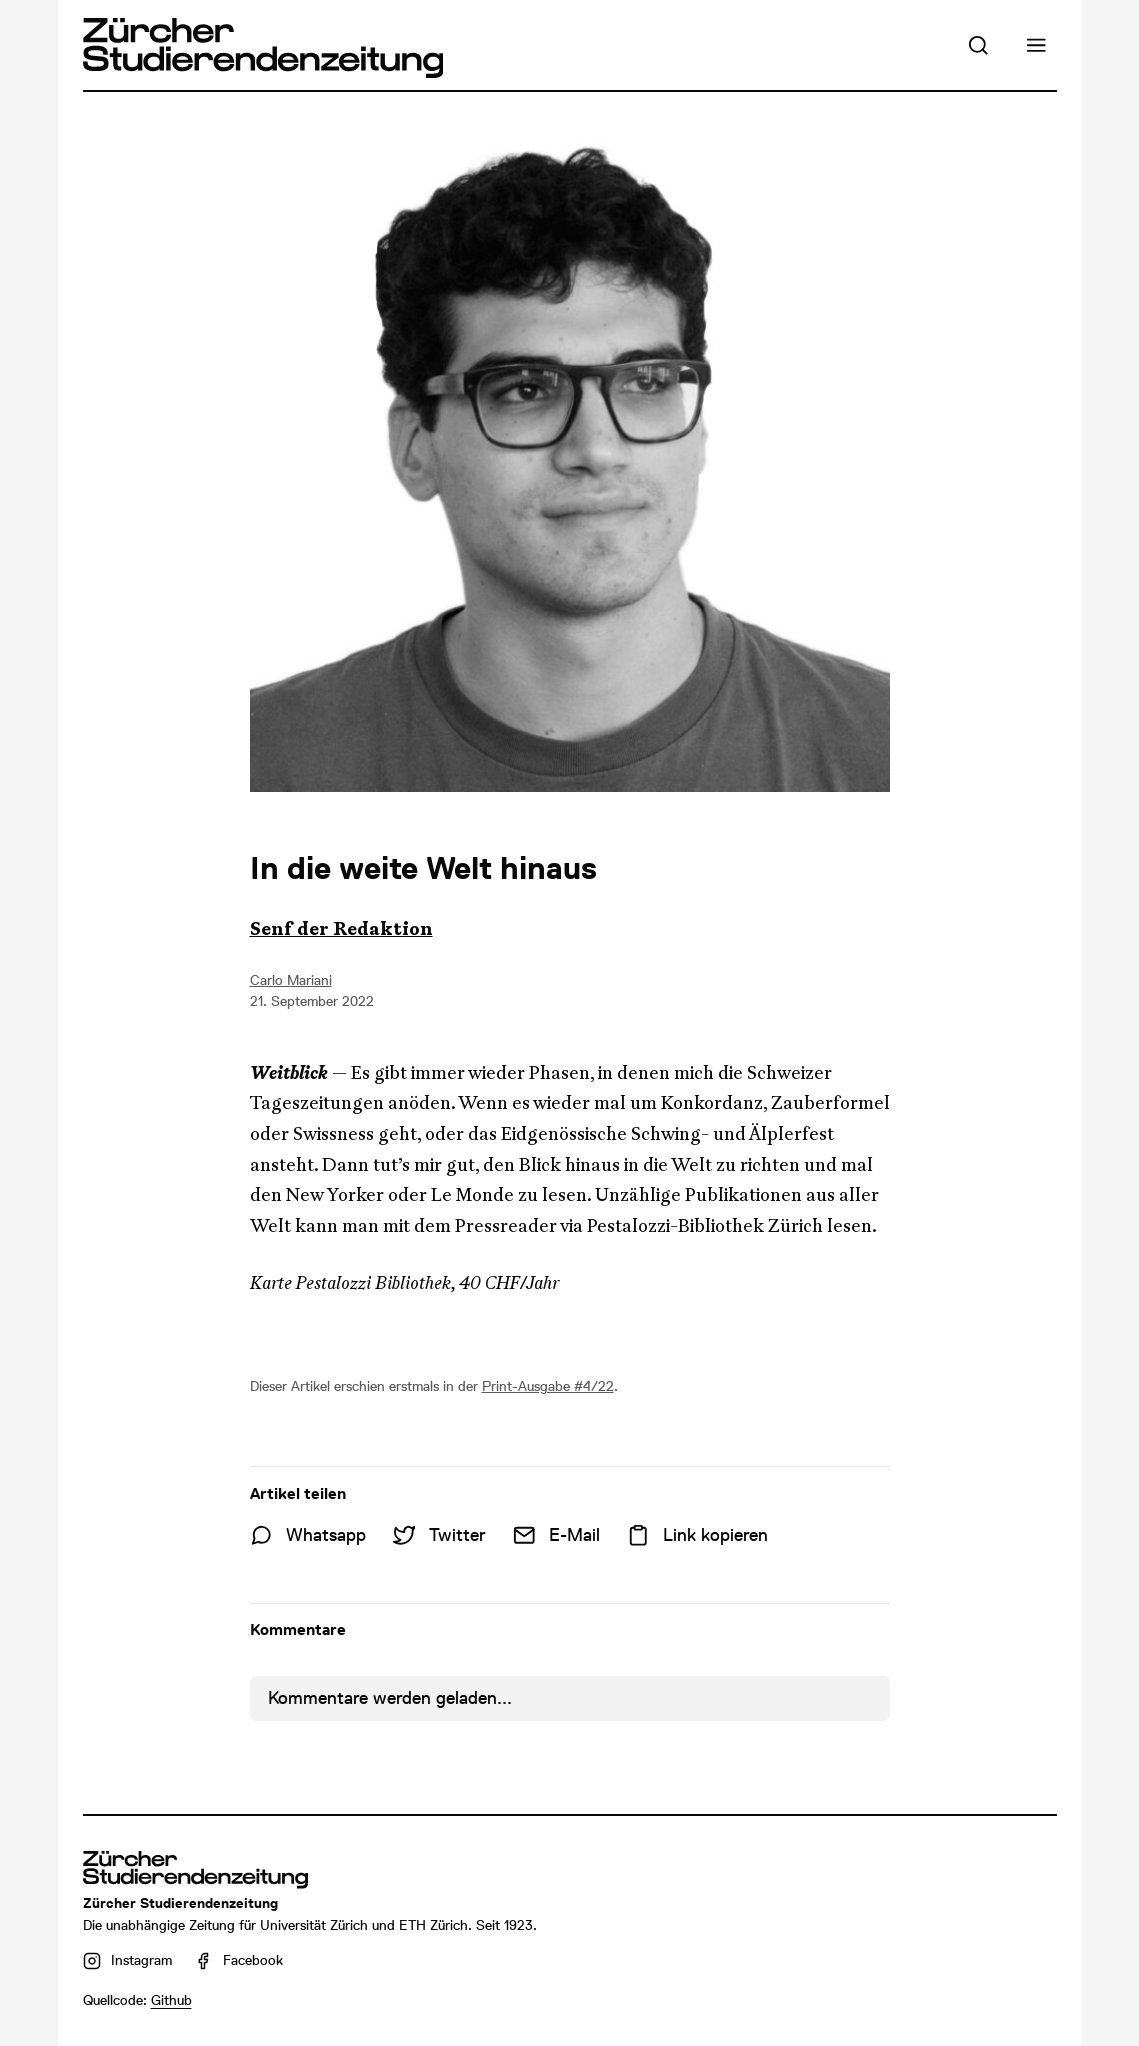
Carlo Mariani (291, 980)
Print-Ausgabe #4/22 (548, 1386)
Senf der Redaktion (341, 929)
